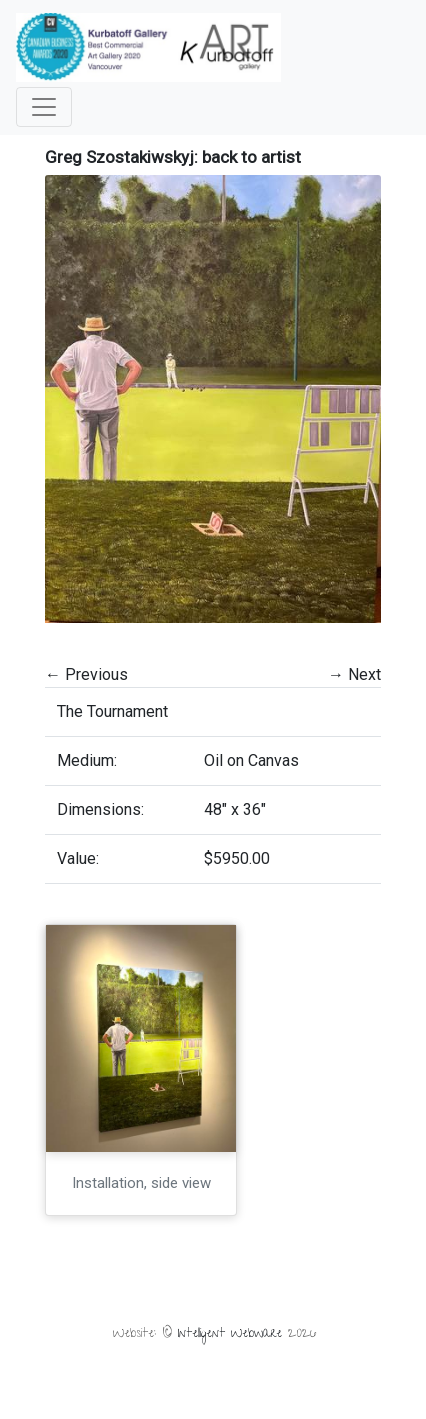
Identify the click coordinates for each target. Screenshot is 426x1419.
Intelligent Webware (230, 1334)
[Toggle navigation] (44, 107)
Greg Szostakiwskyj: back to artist (173, 157)
